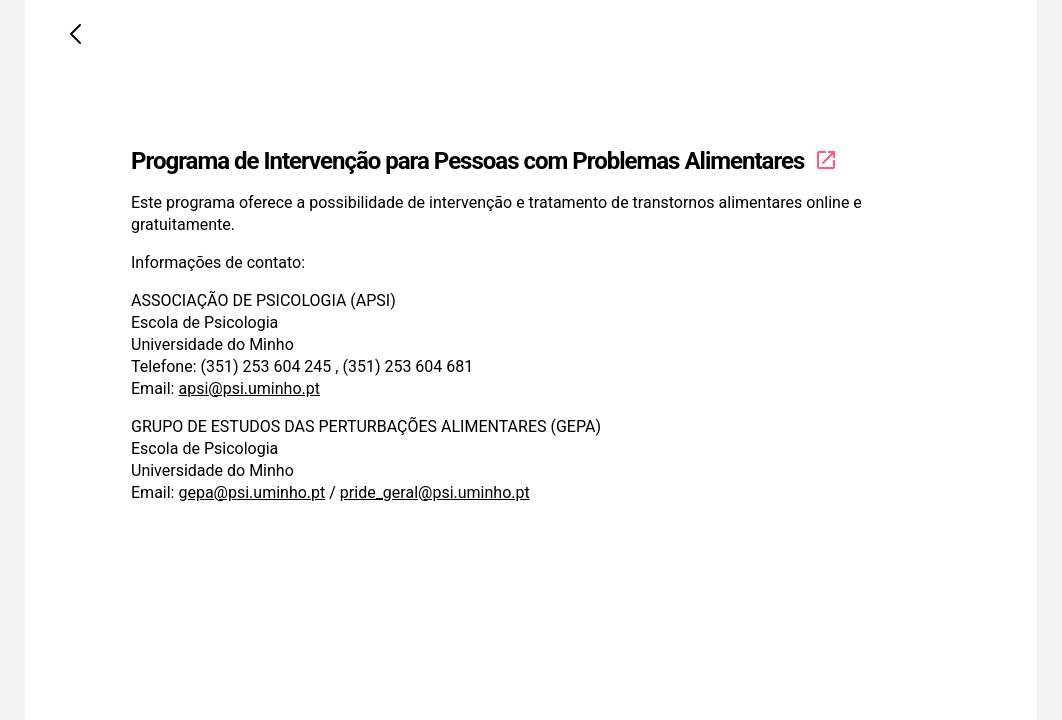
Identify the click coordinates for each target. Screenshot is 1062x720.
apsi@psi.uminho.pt (249, 388)
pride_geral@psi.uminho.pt (435, 492)
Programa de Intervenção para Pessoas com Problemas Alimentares (484, 161)
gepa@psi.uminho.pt (251, 492)
